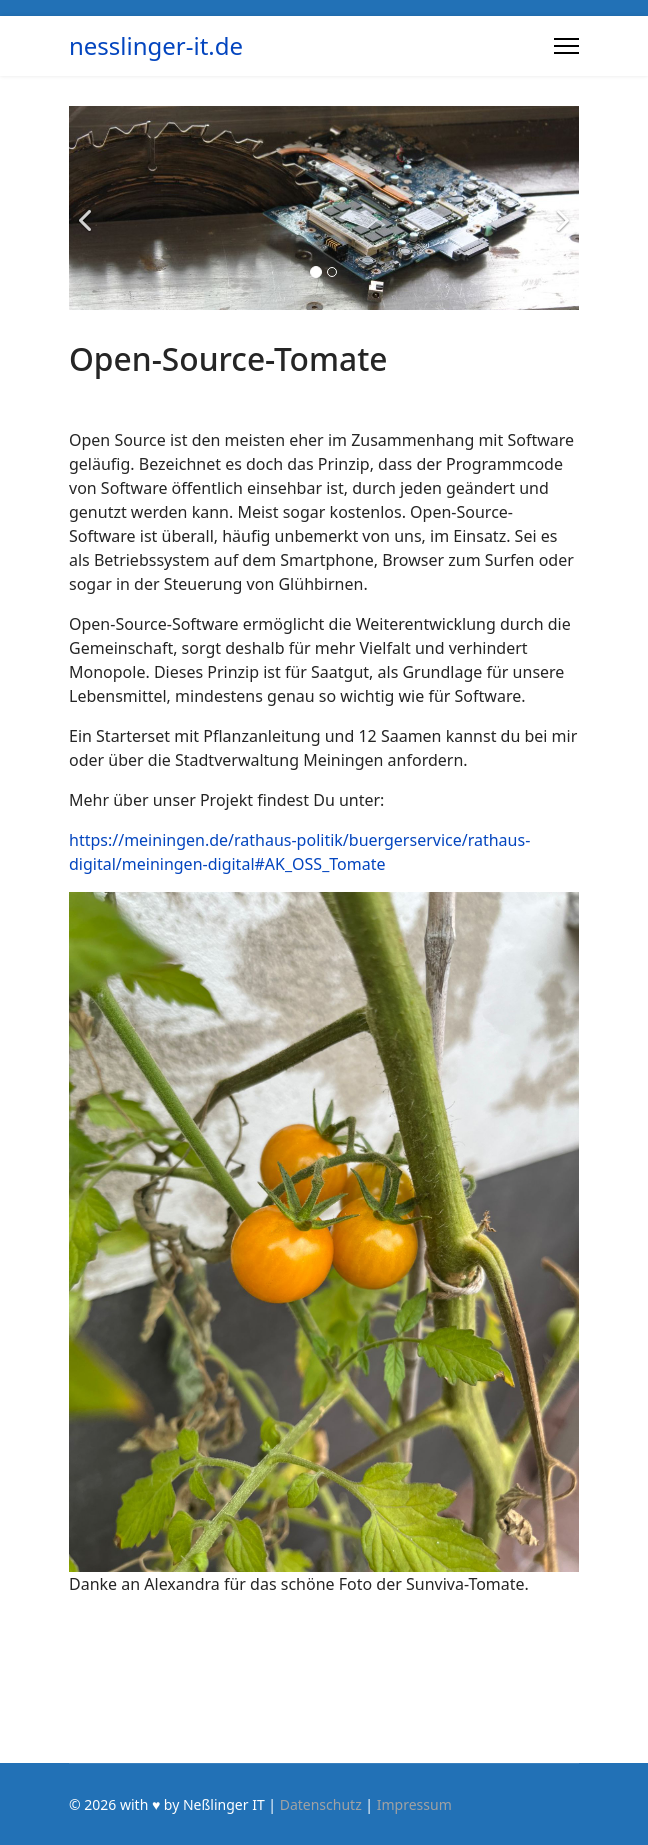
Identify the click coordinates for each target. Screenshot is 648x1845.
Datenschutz (321, 1804)
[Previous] (89, 208)
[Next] (559, 208)
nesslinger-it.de (156, 46)
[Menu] (566, 46)
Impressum (414, 1804)
